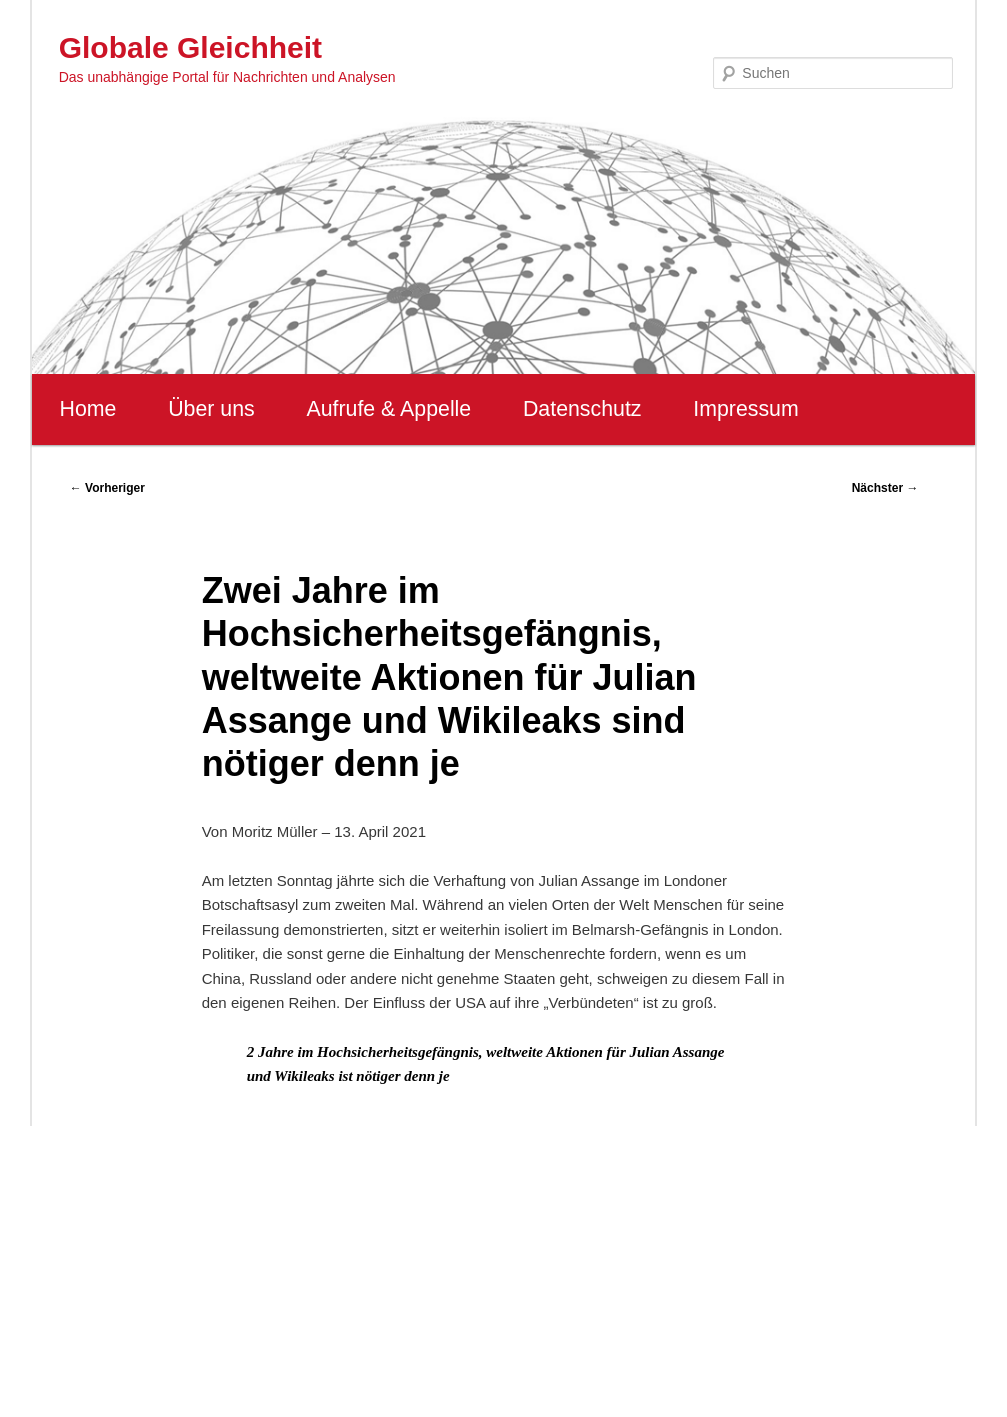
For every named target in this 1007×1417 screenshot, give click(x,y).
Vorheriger (107, 488)
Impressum (745, 409)
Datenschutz (582, 409)
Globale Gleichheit (190, 47)
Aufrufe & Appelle (388, 409)
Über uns (211, 409)
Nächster (885, 488)
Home (88, 409)
